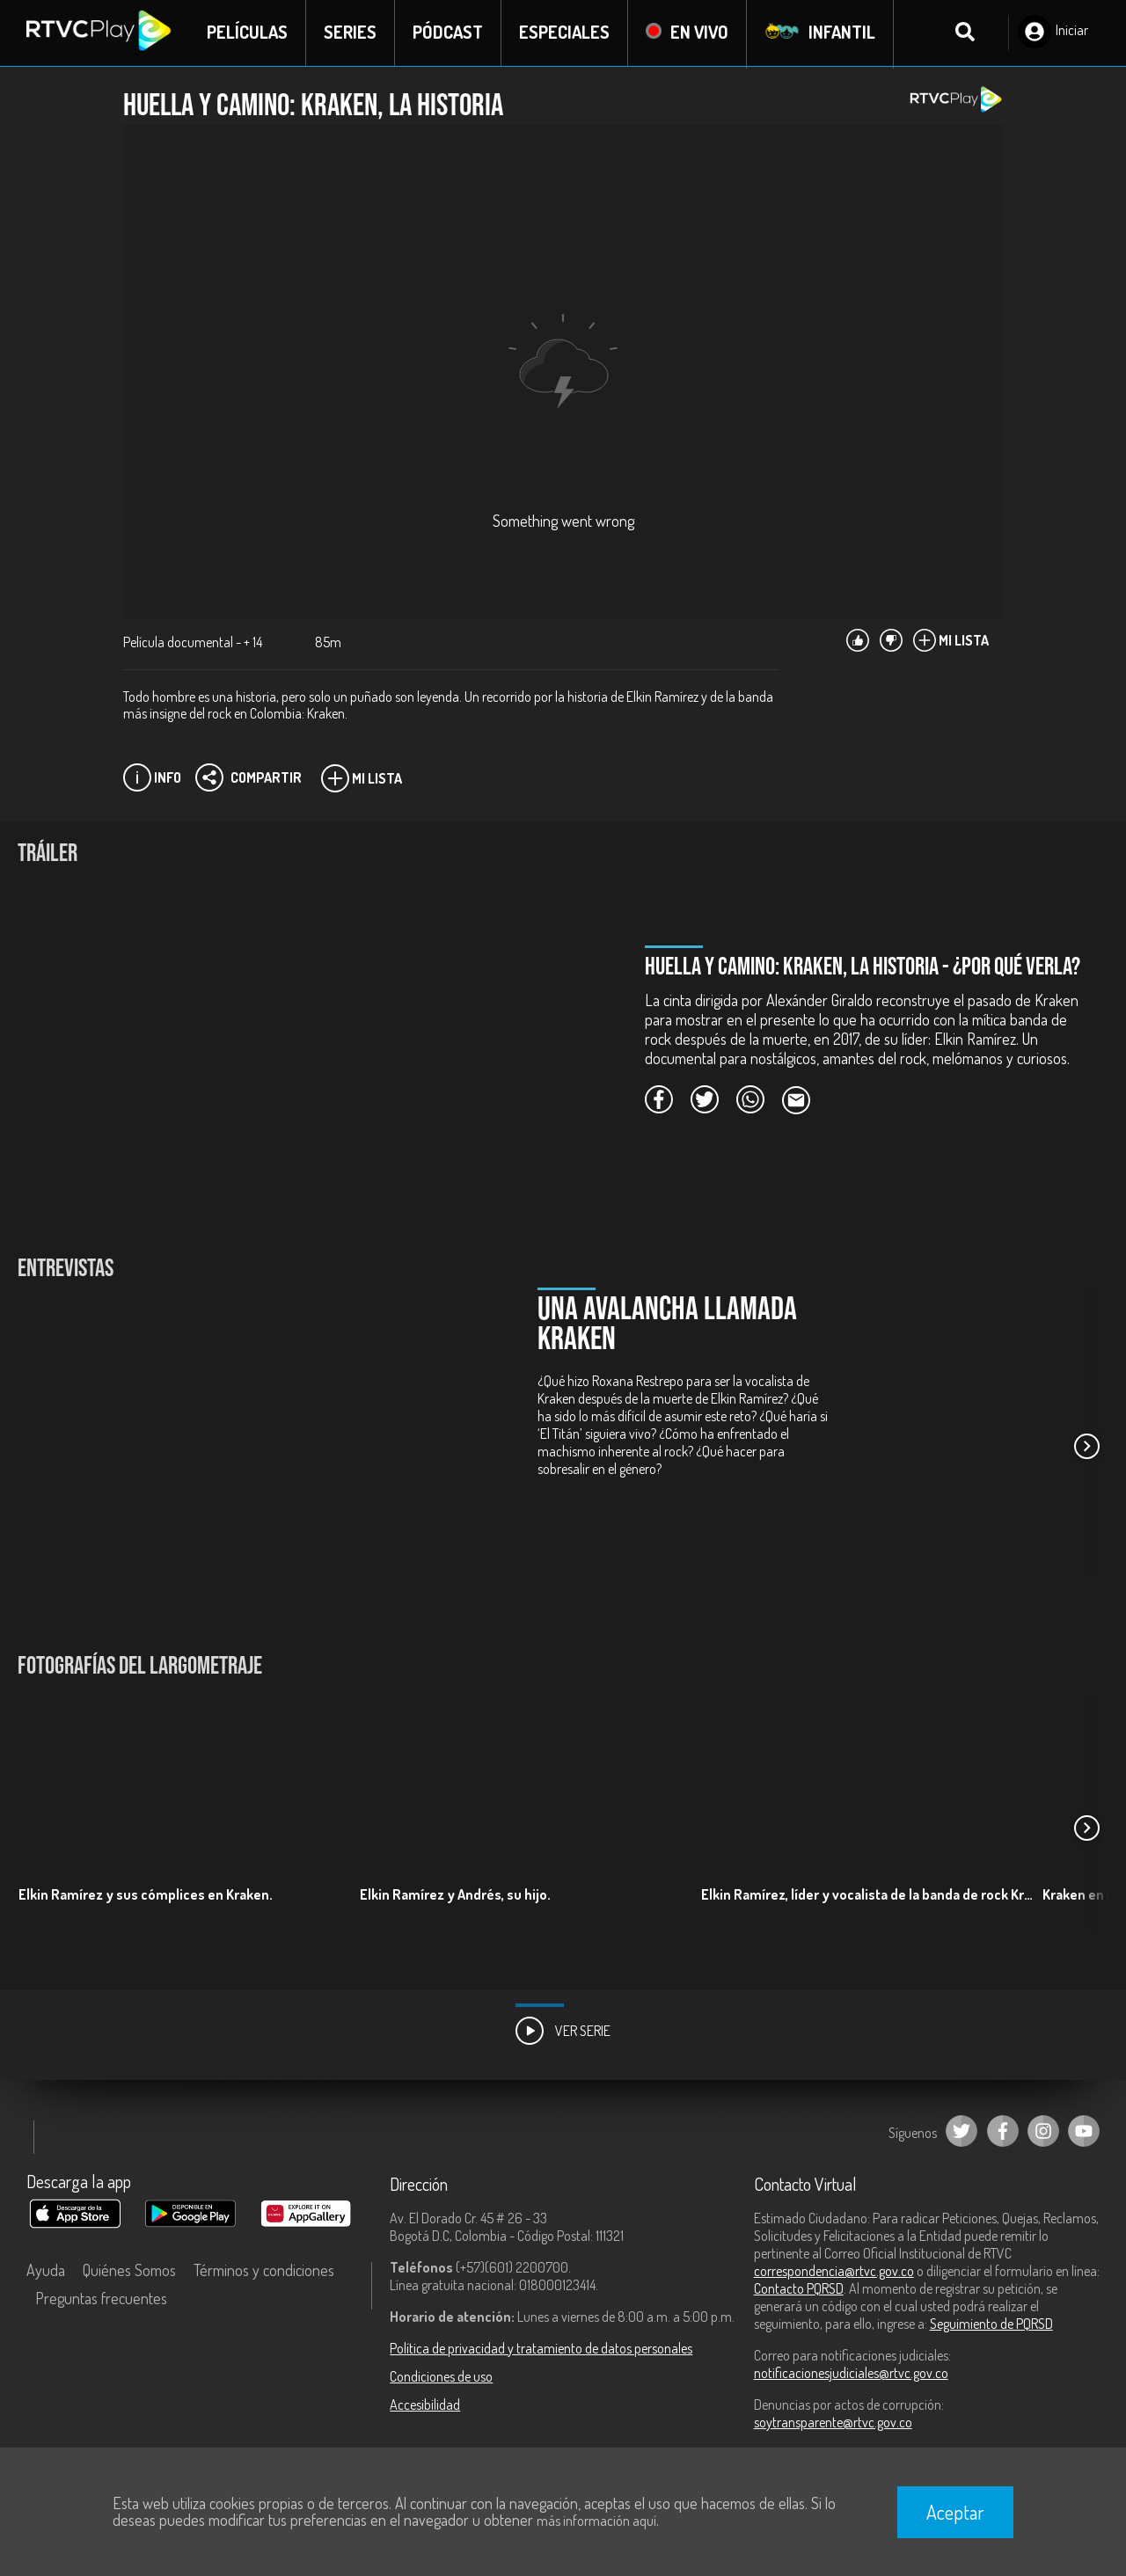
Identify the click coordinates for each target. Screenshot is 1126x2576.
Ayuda (45, 2270)
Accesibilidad (425, 2405)
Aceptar (955, 2511)
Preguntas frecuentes (101, 2299)
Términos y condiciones (264, 2270)
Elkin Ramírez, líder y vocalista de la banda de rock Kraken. (869, 1895)
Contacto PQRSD (799, 2289)
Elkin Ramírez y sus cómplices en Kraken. (145, 1895)
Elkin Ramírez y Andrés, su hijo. (455, 1895)
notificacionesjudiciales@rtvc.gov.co (851, 2374)
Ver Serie (563, 2032)
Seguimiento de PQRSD (991, 2324)
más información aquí (596, 2520)
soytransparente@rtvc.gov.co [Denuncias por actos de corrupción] (833, 2423)
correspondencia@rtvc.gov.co (834, 2271)
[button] (1086, 1447)
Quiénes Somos (129, 2270)
